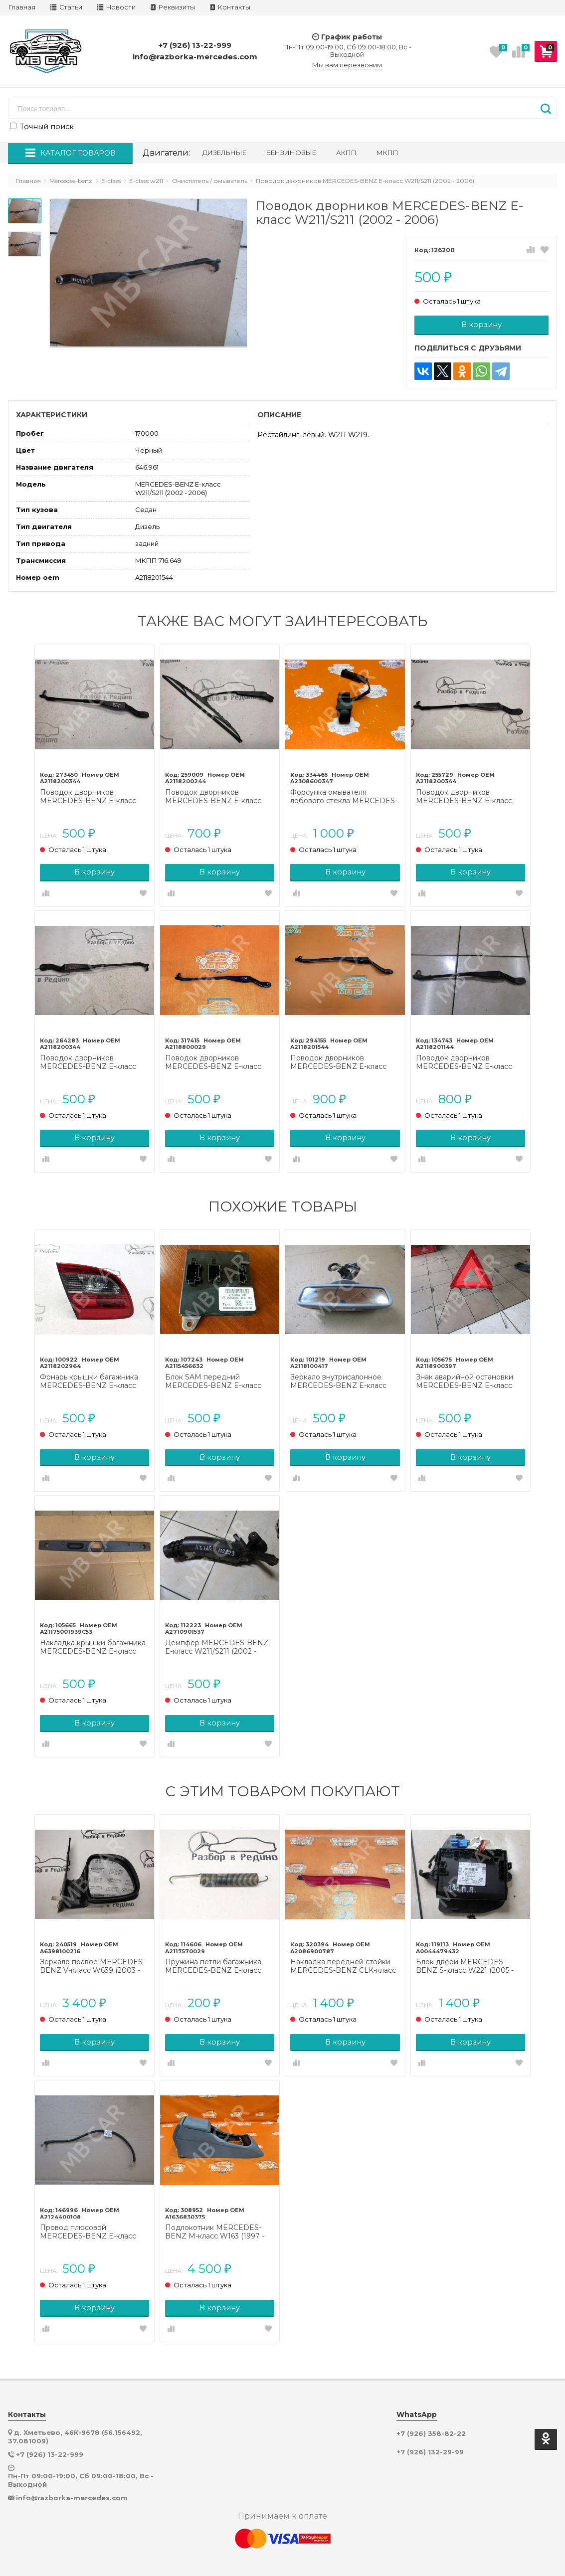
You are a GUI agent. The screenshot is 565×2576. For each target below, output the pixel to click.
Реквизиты (173, 7)
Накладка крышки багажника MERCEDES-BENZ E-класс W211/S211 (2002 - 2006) (97, 1638)
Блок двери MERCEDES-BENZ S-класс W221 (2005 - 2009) (463, 1955)
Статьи (66, 7)
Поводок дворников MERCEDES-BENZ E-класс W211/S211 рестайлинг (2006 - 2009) (219, 794)
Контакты (230, 7)
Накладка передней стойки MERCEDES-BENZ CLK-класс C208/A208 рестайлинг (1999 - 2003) (343, 1955)
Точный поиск (42, 126)
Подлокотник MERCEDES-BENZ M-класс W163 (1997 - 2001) (216, 2219)
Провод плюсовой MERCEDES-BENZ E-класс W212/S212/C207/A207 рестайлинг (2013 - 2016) (92, 2219)
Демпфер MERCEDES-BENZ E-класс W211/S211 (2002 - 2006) (218, 1638)
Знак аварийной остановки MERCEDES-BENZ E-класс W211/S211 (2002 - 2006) (462, 1375)
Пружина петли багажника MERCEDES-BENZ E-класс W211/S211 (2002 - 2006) (215, 1955)
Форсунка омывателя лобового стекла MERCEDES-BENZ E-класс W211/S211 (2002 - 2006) (344, 794)
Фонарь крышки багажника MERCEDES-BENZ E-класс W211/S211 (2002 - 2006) (93, 1375)
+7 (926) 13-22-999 (195, 45)
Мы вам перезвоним (347, 65)
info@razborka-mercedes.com (195, 56)
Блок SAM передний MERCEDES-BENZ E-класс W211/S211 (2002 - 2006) (215, 1375)
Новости (116, 7)
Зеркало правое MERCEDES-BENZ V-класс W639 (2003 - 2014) (96, 1955)
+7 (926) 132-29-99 (430, 2439)
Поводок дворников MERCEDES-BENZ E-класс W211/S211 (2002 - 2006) (92, 794)
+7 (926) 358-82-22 (431, 2421)
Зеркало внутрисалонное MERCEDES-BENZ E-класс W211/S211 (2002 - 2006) (339, 1375)
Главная (22, 7)
